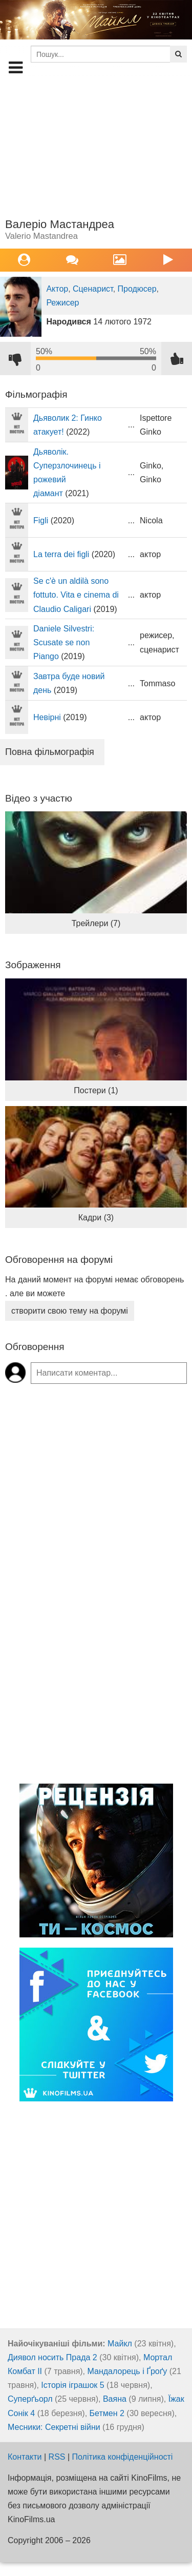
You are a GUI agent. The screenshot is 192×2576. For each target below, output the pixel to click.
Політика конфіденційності (122, 2456)
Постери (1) (96, 1090)
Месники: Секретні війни (54, 2427)
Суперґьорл (30, 2399)
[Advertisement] (96, 147)
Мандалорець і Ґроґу (127, 2371)
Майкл (120, 2343)
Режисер (62, 302)
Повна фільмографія (49, 752)
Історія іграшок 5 (72, 2385)
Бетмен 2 (107, 2413)
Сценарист (93, 288)
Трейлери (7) (96, 923)
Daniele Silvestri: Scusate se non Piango (63, 642)
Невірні (47, 717)
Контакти (25, 2456)
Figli (40, 520)
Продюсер (137, 288)
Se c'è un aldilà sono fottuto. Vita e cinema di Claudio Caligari (76, 595)
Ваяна (114, 2399)
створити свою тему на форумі (69, 1310)
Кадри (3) (96, 1217)
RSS (57, 2456)
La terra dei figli (61, 554)
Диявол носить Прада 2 (52, 2357)
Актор (57, 288)
